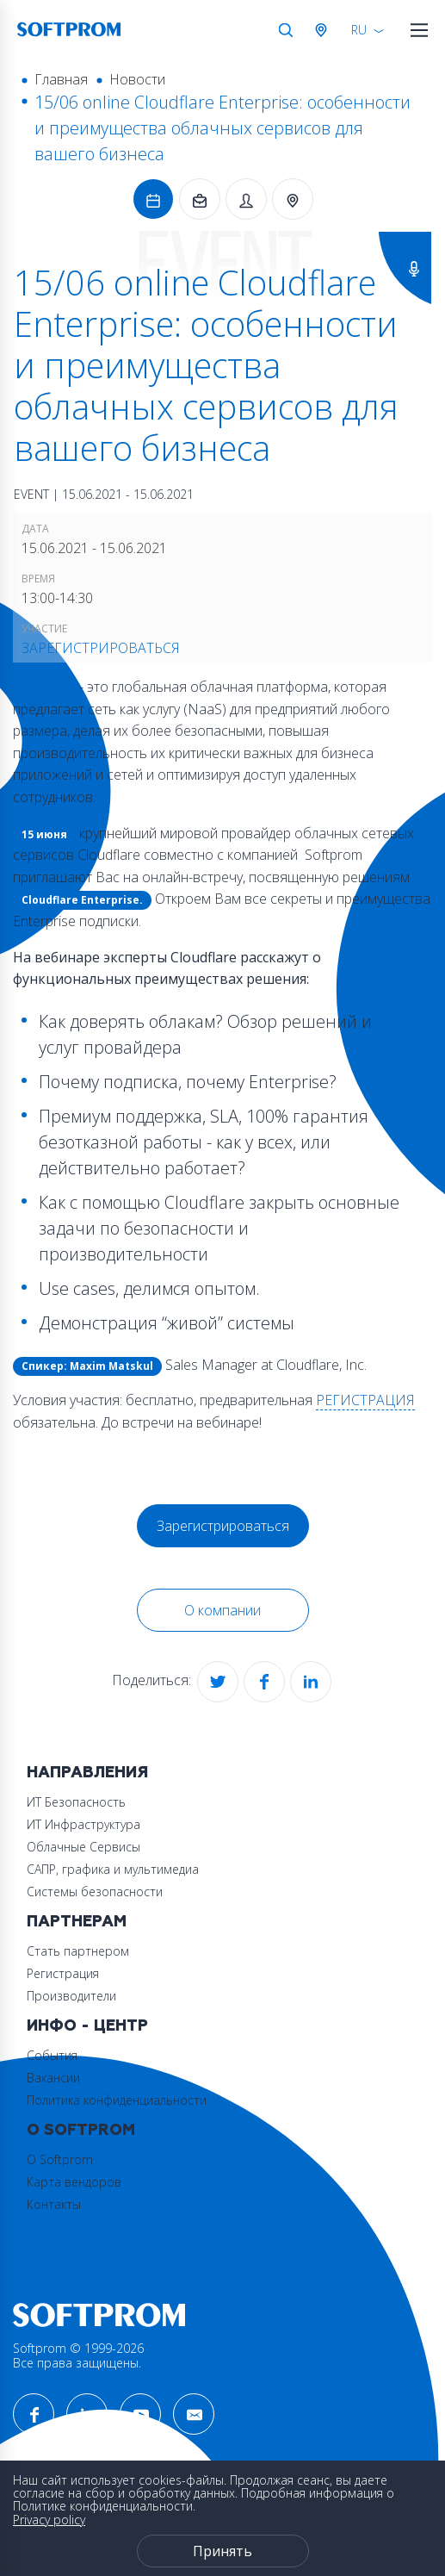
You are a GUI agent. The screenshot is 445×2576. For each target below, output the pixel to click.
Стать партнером (78, 1951)
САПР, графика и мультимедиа (113, 1869)
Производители (71, 1996)
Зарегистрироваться (101, 647)
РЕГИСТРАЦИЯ (365, 1400)
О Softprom (81, 2130)
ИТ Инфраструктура (83, 1824)
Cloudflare (44, 686)
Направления (87, 1773)
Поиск (286, 30)
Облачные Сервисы (83, 1847)
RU (359, 30)
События (52, 2055)
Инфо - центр (87, 2026)
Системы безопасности (95, 1891)
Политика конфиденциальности (117, 2100)
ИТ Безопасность (76, 1802)
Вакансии (53, 2077)
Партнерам (77, 1922)
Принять (222, 2551)
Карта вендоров (74, 2182)
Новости (137, 79)
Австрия (324, 30)
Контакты (54, 2204)
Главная (61, 79)
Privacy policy (49, 2519)
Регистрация (63, 1973)
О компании (222, 1610)
